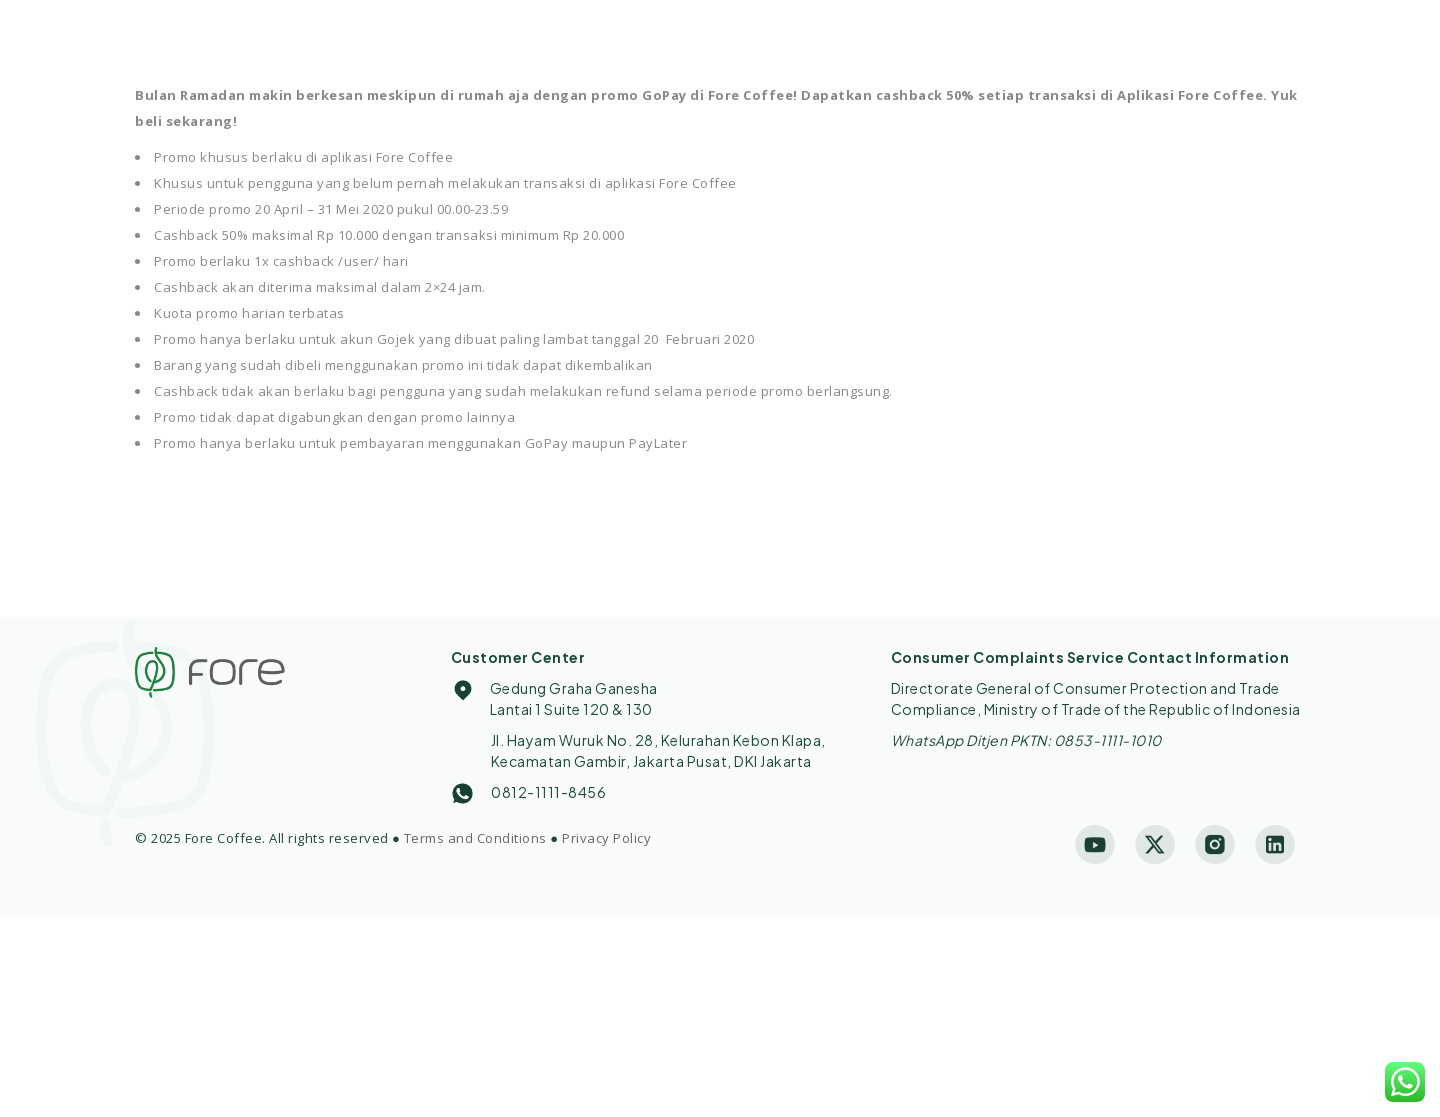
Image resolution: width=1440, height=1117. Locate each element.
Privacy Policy (606, 838)
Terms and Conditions (475, 838)
